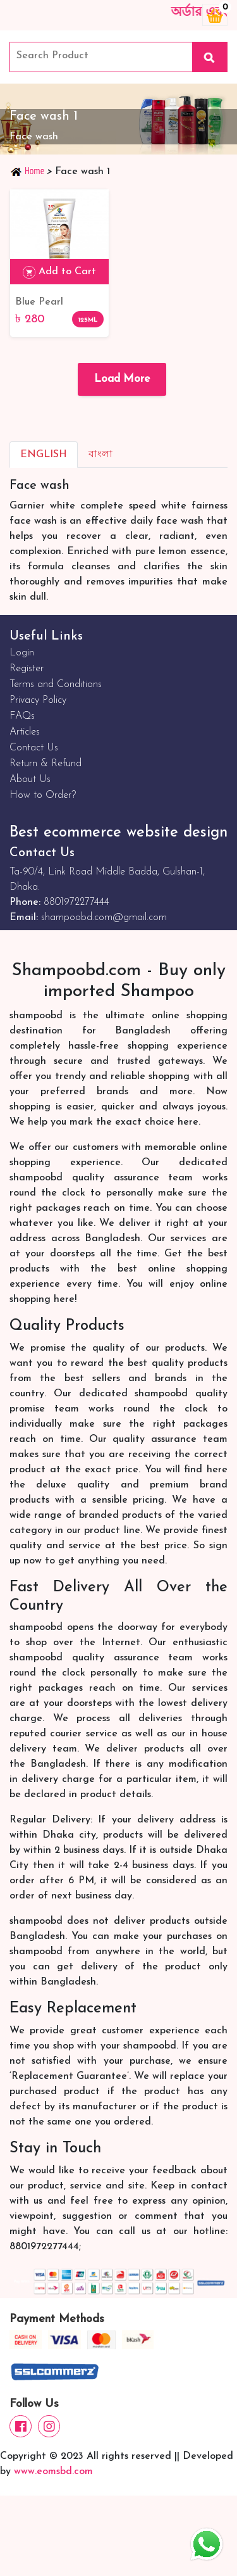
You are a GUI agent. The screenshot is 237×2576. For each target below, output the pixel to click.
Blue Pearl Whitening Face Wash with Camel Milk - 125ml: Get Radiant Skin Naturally (55, 303)
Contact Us (33, 748)
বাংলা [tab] (100, 455)
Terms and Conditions (55, 684)
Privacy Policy (37, 700)
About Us (30, 779)
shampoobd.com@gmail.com (104, 917)
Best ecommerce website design (118, 832)
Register (26, 669)
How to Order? (42, 795)
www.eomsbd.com (53, 2471)
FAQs (22, 716)
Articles (24, 732)
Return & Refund (45, 764)
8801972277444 (76, 902)
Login (21, 653)
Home (27, 171)
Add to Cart (59, 272)
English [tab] (43, 455)
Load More (122, 379)
